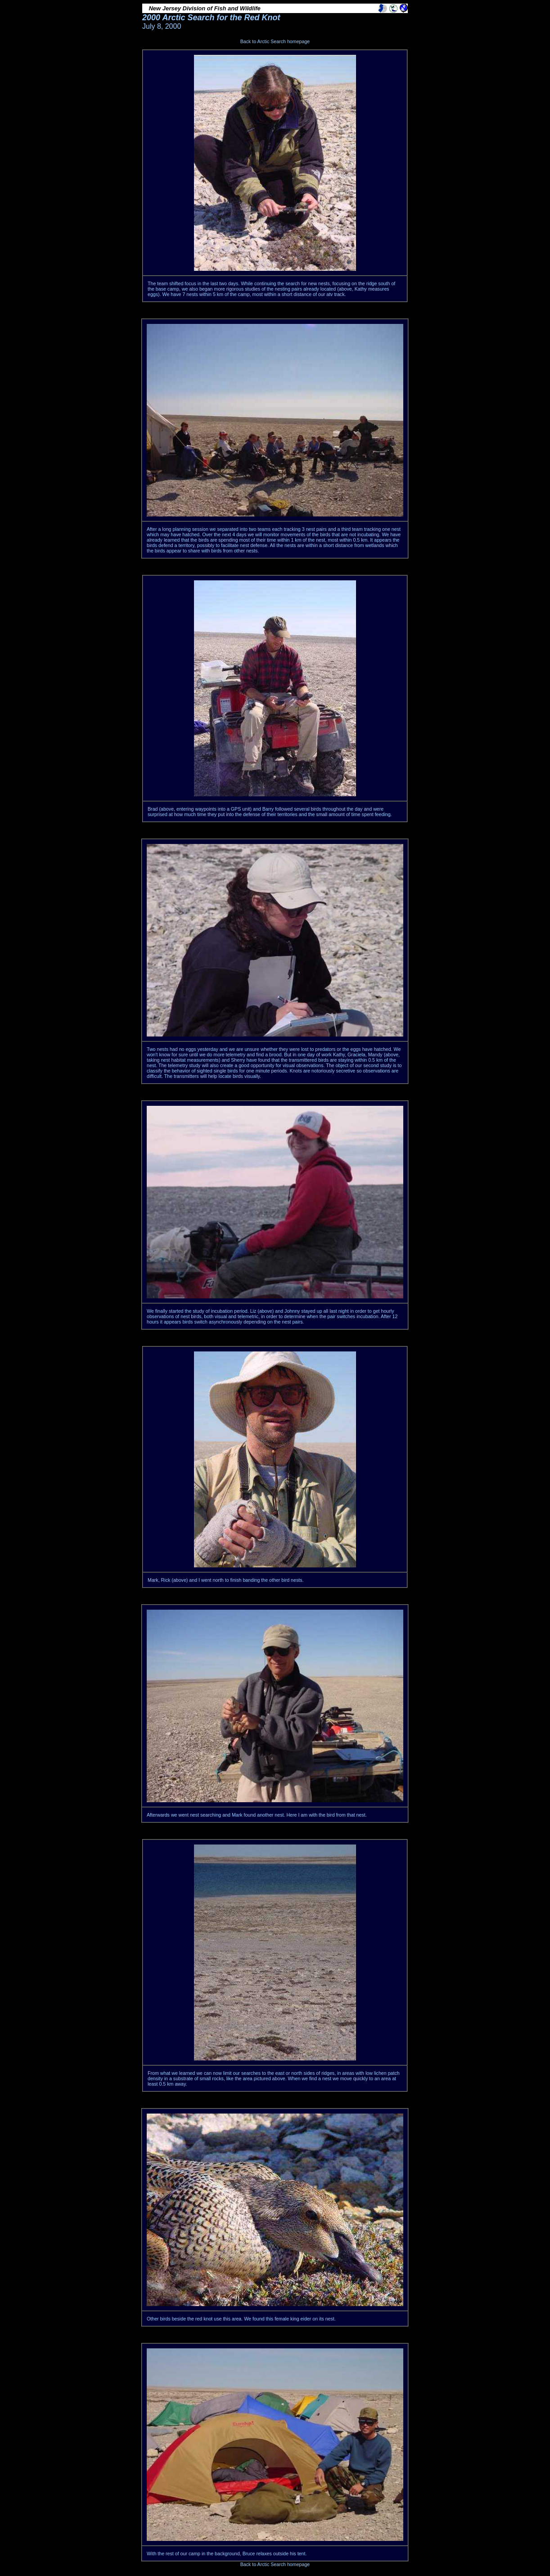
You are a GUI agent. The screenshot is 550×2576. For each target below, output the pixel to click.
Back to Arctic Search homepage (275, 41)
